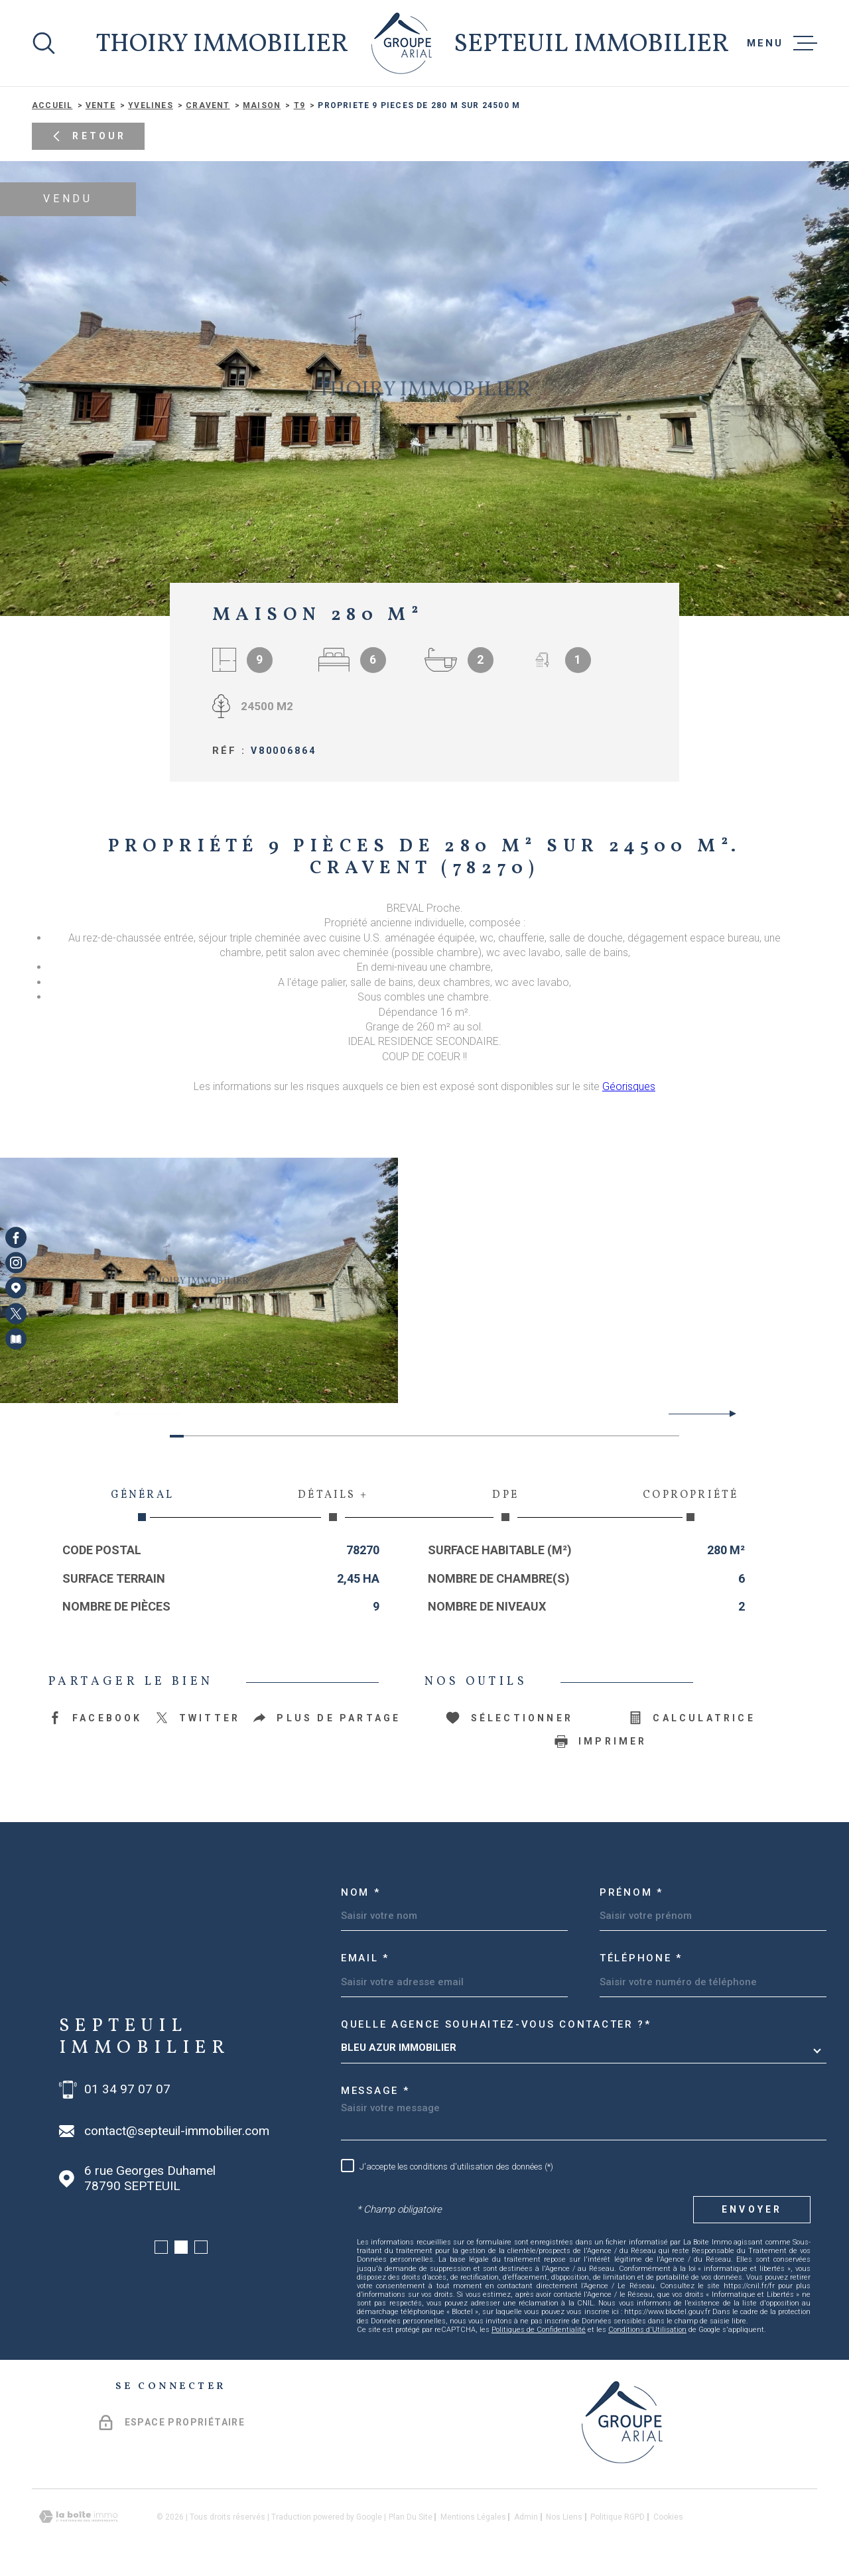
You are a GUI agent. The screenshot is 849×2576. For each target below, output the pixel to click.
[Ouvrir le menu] (782, 43)
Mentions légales (473, 2517)
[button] (727, 1413)
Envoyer (752, 2209)
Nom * (361, 1892)
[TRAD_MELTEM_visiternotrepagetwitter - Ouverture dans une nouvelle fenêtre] (16, 1313)
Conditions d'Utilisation (647, 2329)
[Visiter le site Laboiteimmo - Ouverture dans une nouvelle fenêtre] (78, 2516)
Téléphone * (641, 1958)
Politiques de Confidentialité (538, 2329)
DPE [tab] (505, 1504)
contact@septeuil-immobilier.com (176, 2131)
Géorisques (628, 1086)
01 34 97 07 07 (127, 2089)
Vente (100, 105)
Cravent (207, 105)
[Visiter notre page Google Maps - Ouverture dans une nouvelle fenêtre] (16, 1288)
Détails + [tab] (333, 1504)
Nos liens (564, 2517)
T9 (299, 105)
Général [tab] (142, 1504)
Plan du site (410, 2517)
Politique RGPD (617, 2517)
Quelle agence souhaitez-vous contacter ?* (496, 2024)
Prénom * (631, 1892)
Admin (526, 2517)
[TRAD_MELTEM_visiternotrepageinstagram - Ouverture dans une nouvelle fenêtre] (16, 1262)
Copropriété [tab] (691, 1504)
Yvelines (150, 105)
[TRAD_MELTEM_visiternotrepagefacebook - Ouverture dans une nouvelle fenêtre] (16, 1237)
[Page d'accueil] (401, 43)
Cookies (668, 2517)
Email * (365, 1958)
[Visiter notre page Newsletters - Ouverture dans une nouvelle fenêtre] (16, 1338)
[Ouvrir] (44, 43)
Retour (88, 137)
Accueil (52, 105)
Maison (262, 105)
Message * (375, 2091)
